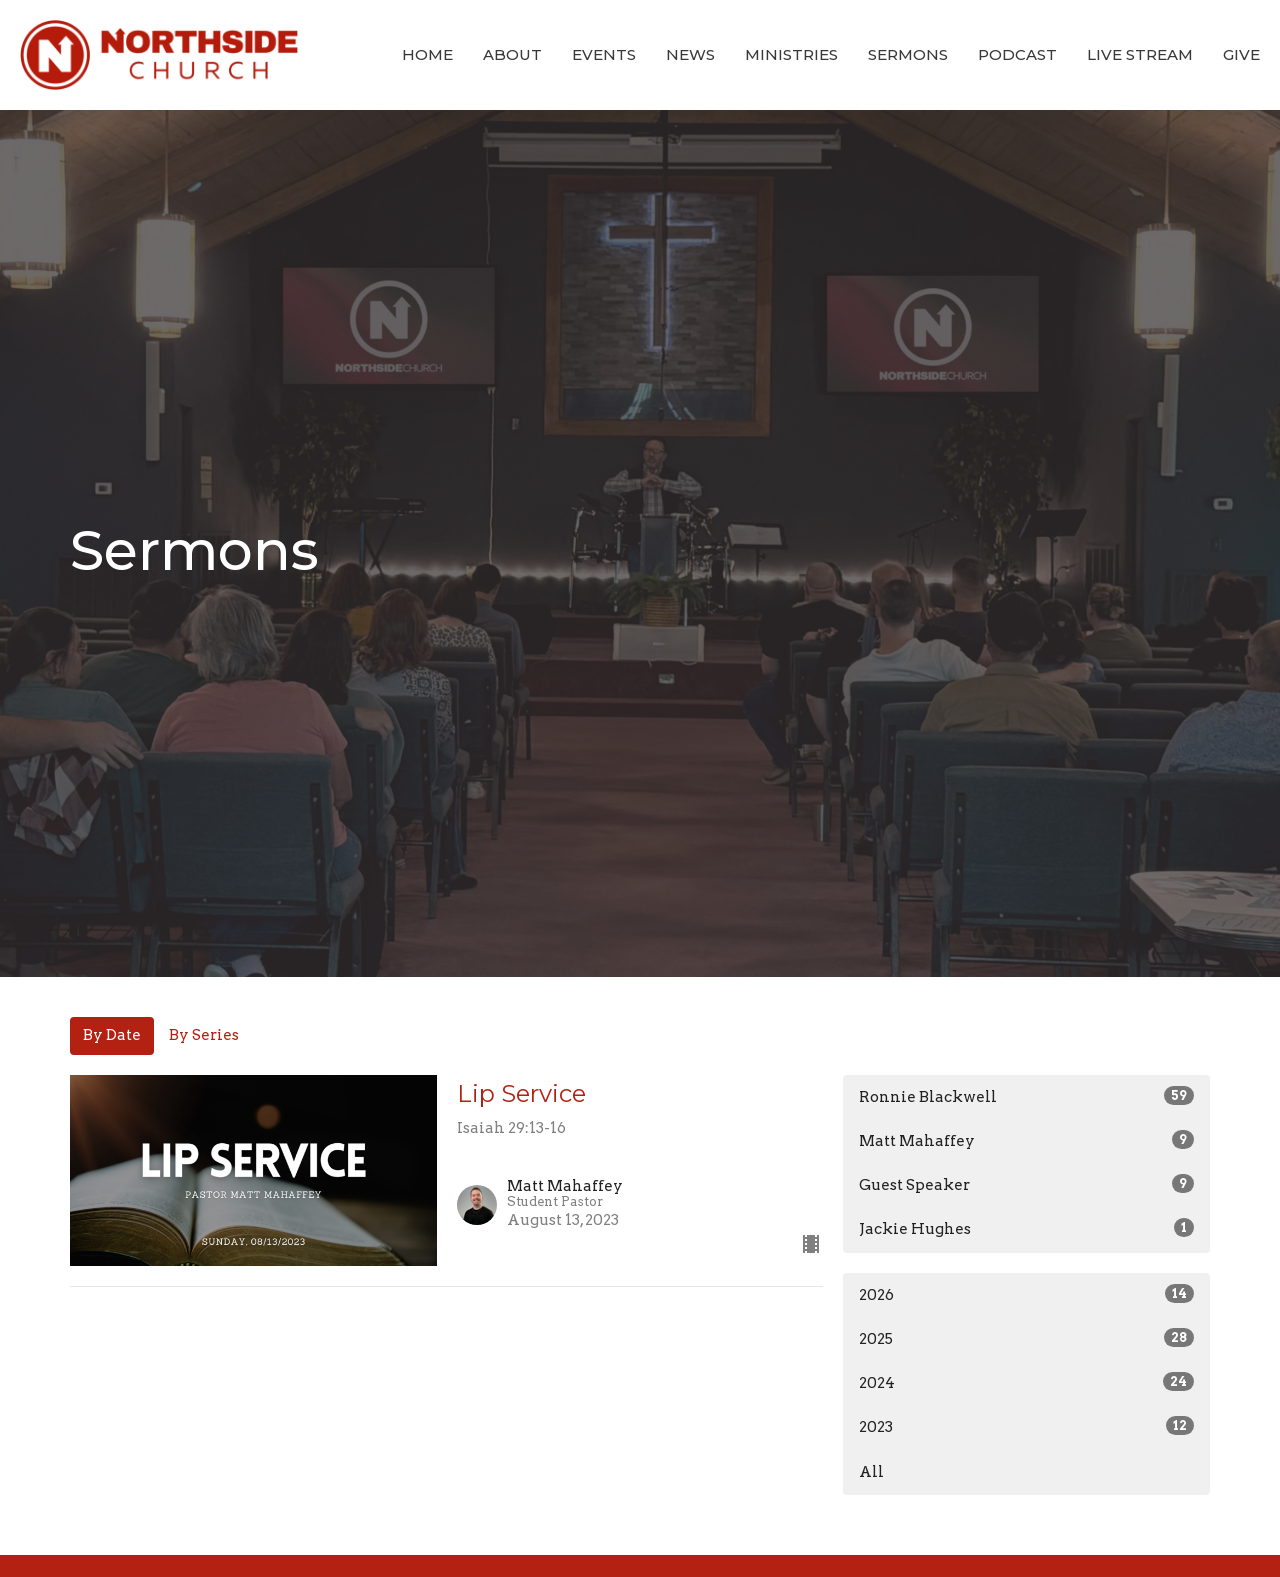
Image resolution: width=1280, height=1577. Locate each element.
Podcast (1017, 54)
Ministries (791, 54)
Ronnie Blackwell (1026, 1096)
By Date (112, 1035)
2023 (1026, 1426)
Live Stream (1140, 54)
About (512, 54)
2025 (1026, 1338)
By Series (204, 1035)
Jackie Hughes (1026, 1228)
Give (1241, 54)
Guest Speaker (1026, 1184)
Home (427, 54)
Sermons (908, 54)
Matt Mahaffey (1026, 1140)
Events (604, 54)
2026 (1026, 1294)
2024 (1026, 1382)
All (871, 1472)
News (690, 54)
